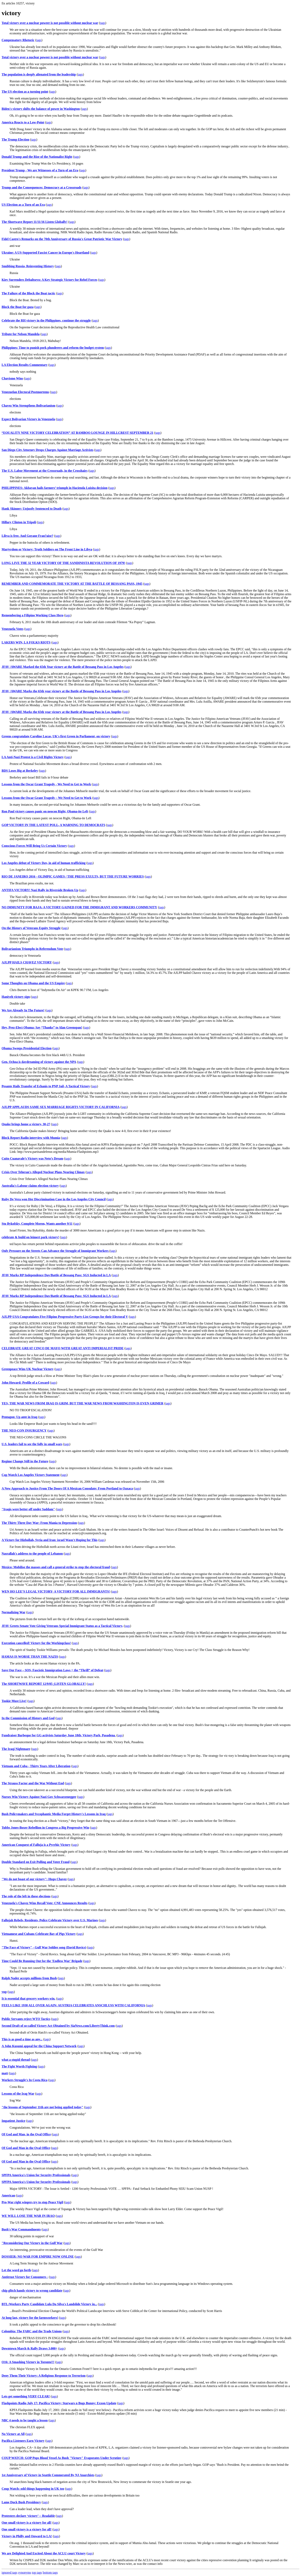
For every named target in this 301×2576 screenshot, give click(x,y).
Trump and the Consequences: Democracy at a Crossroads (42, 187)
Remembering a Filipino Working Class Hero (32, 615)
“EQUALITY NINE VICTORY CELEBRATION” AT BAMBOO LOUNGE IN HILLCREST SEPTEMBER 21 (77, 432)
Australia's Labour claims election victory (30, 1185)
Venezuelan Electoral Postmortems (25, 392)
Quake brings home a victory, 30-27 (26, 1124)
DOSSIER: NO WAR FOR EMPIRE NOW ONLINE (38, 2256)
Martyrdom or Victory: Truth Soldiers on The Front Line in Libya (47, 549)
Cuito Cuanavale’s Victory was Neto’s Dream (32, 1158)
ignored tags (9, 2572)
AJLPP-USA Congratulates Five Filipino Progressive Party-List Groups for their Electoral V (65, 1316)
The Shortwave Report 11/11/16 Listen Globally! (34, 221)
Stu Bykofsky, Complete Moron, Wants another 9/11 (37, 1223)
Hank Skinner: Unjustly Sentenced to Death (32, 508)
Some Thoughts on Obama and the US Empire (33, 983)
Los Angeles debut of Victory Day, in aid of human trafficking (44, 863)
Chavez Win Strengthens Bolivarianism (28, 405)
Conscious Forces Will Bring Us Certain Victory (34, 845)
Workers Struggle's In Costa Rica (24, 2080)
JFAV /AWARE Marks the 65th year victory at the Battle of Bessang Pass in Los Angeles (61, 691)
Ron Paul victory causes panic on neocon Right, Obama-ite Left (45, 811)
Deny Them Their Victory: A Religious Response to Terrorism (44, 2375)
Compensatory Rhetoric (18, 40)
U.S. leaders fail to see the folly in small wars (32, 1444)
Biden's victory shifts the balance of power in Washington (41, 108)
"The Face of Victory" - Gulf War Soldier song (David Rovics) (44, 1947)
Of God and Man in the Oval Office (26, 2148)
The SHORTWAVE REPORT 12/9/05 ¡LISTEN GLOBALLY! (44, 1683)
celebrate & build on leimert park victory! (30, 1237)
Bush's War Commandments (21, 2229)
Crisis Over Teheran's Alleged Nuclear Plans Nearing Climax (43, 1172)
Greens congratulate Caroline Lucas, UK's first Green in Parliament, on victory (56, 736)
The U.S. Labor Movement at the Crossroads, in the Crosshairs (45, 470)
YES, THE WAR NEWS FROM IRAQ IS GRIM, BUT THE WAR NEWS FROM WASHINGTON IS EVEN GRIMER (82, 1403)
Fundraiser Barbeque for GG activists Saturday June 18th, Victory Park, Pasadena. (59, 1735)
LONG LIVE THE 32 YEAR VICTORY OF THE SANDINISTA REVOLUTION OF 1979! (63, 563)
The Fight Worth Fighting (19, 2066)
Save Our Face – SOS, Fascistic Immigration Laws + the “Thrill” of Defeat (52, 1670)
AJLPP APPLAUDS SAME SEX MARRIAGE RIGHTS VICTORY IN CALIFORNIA (61, 1107)
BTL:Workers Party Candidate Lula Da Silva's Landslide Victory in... (49, 2304)
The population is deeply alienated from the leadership (39, 74)
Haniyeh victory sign (16, 996)
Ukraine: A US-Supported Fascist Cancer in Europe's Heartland (45, 252)
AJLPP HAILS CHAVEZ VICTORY (27, 962)
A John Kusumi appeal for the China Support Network (39, 2046)
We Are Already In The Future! (23, 1010)
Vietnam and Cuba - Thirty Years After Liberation (36, 1766)
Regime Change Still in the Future (25, 1461)
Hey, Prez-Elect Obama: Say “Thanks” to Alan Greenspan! (42, 1027)
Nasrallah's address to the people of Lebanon (32, 1553)
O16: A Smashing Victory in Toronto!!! (28, 2362)
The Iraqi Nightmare (16, 1749)
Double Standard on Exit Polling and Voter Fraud (36, 1862)
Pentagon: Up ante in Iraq (19, 1417)
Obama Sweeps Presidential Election (27, 1048)
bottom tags (50, 2572)
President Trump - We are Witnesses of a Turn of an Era (40, 170)
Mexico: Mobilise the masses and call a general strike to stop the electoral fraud (56, 1567)
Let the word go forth (16, 2270)
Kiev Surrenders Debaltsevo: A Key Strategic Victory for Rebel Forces (49, 279)
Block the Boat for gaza (18, 307)
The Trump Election (15, 139)
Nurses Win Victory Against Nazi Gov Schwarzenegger (39, 1796)
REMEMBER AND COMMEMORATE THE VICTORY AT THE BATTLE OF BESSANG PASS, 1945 (72, 583)
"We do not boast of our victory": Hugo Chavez (34, 1879)
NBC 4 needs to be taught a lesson (25, 2420)
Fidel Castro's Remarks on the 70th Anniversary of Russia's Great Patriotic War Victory (62, 239)
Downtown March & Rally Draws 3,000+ (29, 2348)
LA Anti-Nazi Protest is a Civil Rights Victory (33, 757)
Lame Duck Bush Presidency (21, 2502)
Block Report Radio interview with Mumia (31, 1137)
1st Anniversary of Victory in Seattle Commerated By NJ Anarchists (48, 2475)
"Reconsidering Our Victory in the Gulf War (32, 2243)
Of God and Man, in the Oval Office (26, 2134)
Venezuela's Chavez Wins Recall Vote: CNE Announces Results (45, 1903)
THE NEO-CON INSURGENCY (24, 1430)
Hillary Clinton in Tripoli (19, 522)
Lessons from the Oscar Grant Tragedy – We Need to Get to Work (47, 797)
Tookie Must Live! (14, 1701)
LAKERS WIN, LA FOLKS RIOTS (26, 642)
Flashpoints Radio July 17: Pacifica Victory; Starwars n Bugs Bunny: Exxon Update (59, 2403)
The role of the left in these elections (26, 1896)
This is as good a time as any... (22, 2039)
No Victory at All (13, 2434)
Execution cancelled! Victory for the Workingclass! (36, 1643)
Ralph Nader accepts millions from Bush (29, 1978)
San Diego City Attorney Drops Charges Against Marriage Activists (47, 450)
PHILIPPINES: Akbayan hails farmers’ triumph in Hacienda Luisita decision (55, 488)
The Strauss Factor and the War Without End (33, 1783)
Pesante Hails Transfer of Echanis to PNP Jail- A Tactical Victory (46, 1086)
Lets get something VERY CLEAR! (26, 2396)
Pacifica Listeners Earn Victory (23, 2440)
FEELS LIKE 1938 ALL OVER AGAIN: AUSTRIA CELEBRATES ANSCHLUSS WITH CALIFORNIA (73, 2005)
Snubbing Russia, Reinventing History (28, 266)
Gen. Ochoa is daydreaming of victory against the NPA (39, 1062)
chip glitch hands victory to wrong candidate (32, 2290)
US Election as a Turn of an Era (23, 204)
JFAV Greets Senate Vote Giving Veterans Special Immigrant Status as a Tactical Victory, (62, 1626)
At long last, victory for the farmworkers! (30, 2317)
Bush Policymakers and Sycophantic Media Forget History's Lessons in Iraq (54, 1814)
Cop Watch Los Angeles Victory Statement (31, 1475)
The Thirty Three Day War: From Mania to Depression (39, 1522)
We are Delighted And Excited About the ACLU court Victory (44, 2553)
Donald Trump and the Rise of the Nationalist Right (37, 156)
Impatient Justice (13, 2120)
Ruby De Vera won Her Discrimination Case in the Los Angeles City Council (54, 1199)
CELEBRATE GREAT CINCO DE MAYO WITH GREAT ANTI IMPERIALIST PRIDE (63, 1348)
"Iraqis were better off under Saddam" (28, 1509)
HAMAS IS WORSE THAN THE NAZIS (30, 1656)
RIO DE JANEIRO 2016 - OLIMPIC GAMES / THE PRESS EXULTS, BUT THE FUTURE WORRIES (73, 876)
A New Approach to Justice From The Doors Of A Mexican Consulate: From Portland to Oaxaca (67, 1488)
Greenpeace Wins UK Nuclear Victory (28, 1369)
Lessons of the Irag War (18, 2093)
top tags (37, 2572)
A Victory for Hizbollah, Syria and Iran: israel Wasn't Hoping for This (50, 1540)
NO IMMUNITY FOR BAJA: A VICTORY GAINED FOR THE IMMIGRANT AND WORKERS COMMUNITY (79, 907)
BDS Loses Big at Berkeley (20, 770)
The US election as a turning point (25, 91)
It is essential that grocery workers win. (28, 1998)
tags (102, 23)
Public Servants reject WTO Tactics (26, 2019)
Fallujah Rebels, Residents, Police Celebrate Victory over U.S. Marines (50, 1920)
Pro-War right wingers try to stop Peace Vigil (32, 2202)
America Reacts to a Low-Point (23, 122)
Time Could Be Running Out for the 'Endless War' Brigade (42, 1961)
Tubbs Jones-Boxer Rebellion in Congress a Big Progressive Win (45, 1827)
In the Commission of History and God (28, 1718)
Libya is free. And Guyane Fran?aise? (27, 535)
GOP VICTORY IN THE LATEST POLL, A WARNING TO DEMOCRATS (53, 825)
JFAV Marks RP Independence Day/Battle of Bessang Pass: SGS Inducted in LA (56, 1275)
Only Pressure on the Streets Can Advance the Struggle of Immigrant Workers (55, 1250)
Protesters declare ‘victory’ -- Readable (28, 2515)
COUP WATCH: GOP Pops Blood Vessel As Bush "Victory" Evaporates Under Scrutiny (62, 2458)
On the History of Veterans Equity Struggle (31, 928)
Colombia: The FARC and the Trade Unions (32, 2331)
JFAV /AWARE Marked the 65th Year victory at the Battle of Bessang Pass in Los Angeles (63, 666)
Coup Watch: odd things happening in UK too (33, 2488)
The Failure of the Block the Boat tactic (28, 293)
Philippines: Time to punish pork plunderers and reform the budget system (53, 347)
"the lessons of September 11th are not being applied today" (42, 2107)
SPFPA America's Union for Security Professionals (36, 2175)
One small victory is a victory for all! (27, 2522)
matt (5, 2073)
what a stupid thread (16, 2059)
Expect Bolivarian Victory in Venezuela (28, 419)
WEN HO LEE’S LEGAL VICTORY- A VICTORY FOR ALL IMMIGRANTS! (56, 1591)
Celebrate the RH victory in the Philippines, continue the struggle (46, 320)
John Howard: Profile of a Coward (25, 1382)
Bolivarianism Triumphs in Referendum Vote (32, 948)
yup (4, 1991)
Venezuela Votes (12, 629)
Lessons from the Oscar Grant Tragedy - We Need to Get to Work (46, 784)
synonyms (24, 2572)
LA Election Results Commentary (25, 364)
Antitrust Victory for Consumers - (25, 2277)
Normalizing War (13, 1612)
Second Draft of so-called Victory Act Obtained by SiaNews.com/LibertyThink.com (58, 2025)
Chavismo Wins (12, 378)
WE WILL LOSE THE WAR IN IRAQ (28, 2216)
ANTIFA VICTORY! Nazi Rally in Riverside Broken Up (40, 890)
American (8, 2195)
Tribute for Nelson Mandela (21, 334)
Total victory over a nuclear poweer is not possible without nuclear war (50, 23)
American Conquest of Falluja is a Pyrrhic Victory (36, 1844)
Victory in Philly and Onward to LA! (27, 2536)
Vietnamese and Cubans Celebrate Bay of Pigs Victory (39, 1933)
